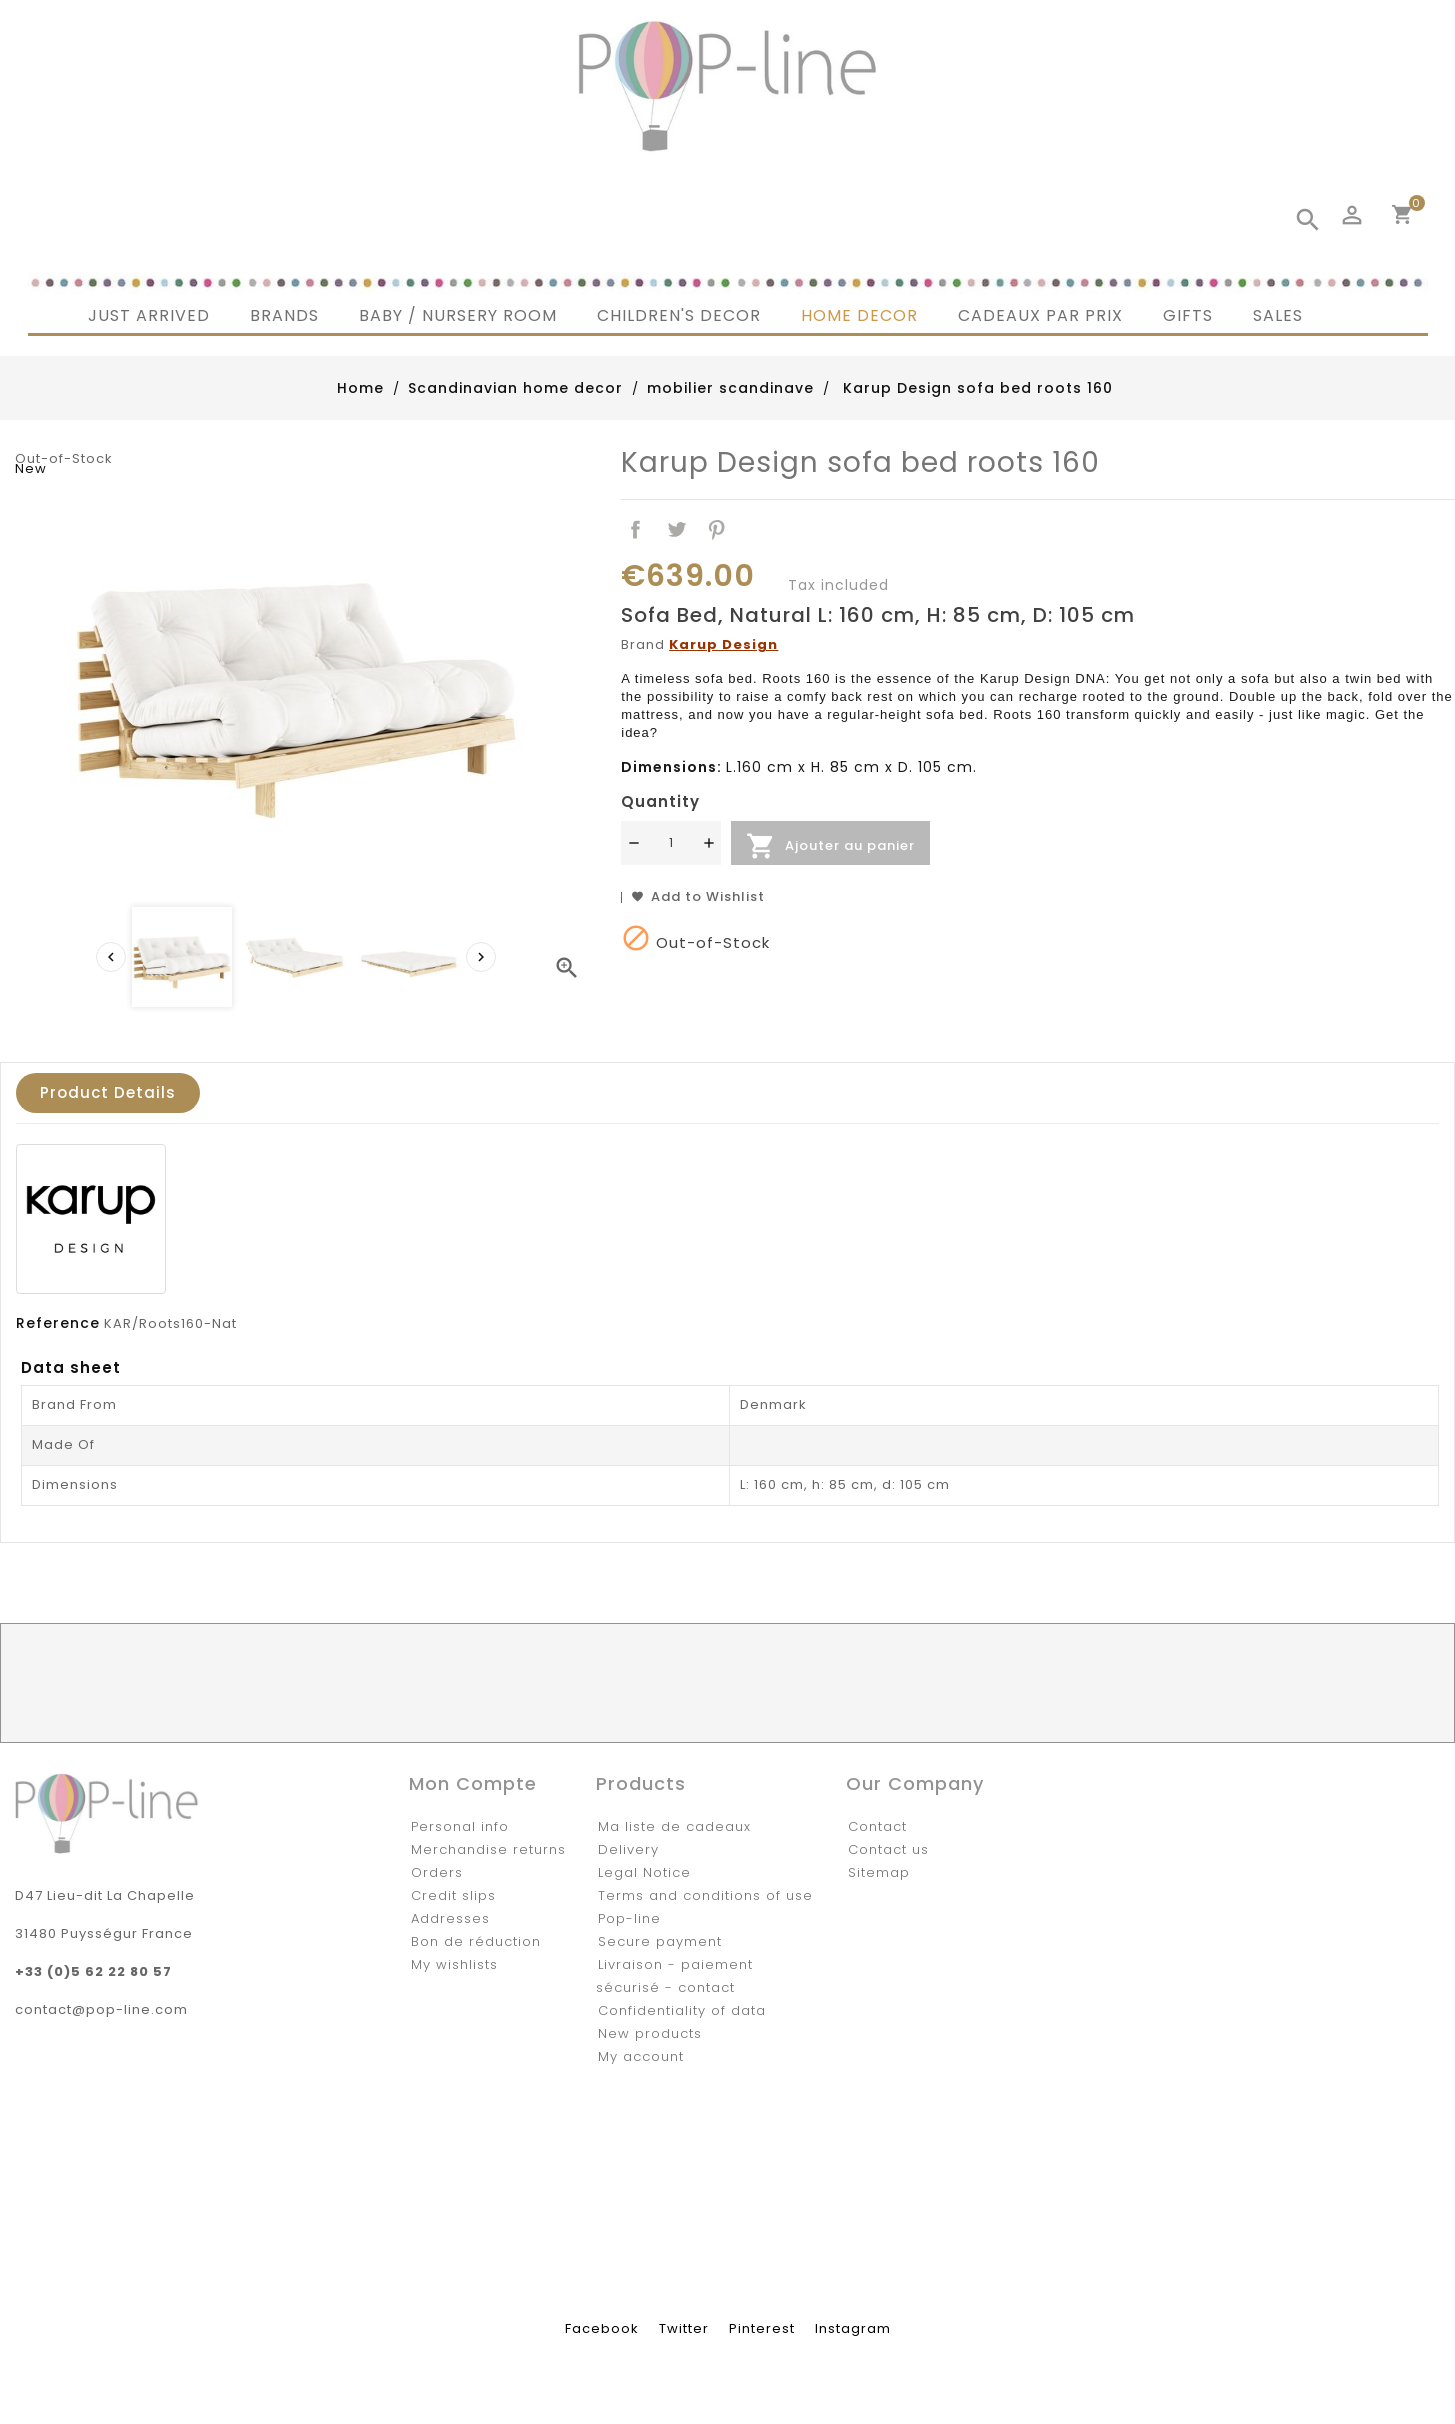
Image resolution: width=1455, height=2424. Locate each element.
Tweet (676, 530)
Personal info (460, 1826)
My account (641, 2056)
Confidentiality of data (682, 2010)
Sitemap (879, 1872)
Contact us (888, 1849)
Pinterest (717, 530)
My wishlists (454, 1964)
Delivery (628, 1849)
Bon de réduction (476, 1941)
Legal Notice (644, 1872)
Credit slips (453, 1895)
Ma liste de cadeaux (674, 1826)
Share (635, 530)
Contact (877, 1826)
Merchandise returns (488, 1849)
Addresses (450, 1918)
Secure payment (660, 1941)
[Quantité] (671, 843)
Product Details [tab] (108, 1092)
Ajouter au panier (830, 846)
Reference (58, 1323)
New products (650, 2033)
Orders (437, 1872)
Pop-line (629, 1918)
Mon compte (473, 1783)
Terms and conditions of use (705, 1895)
